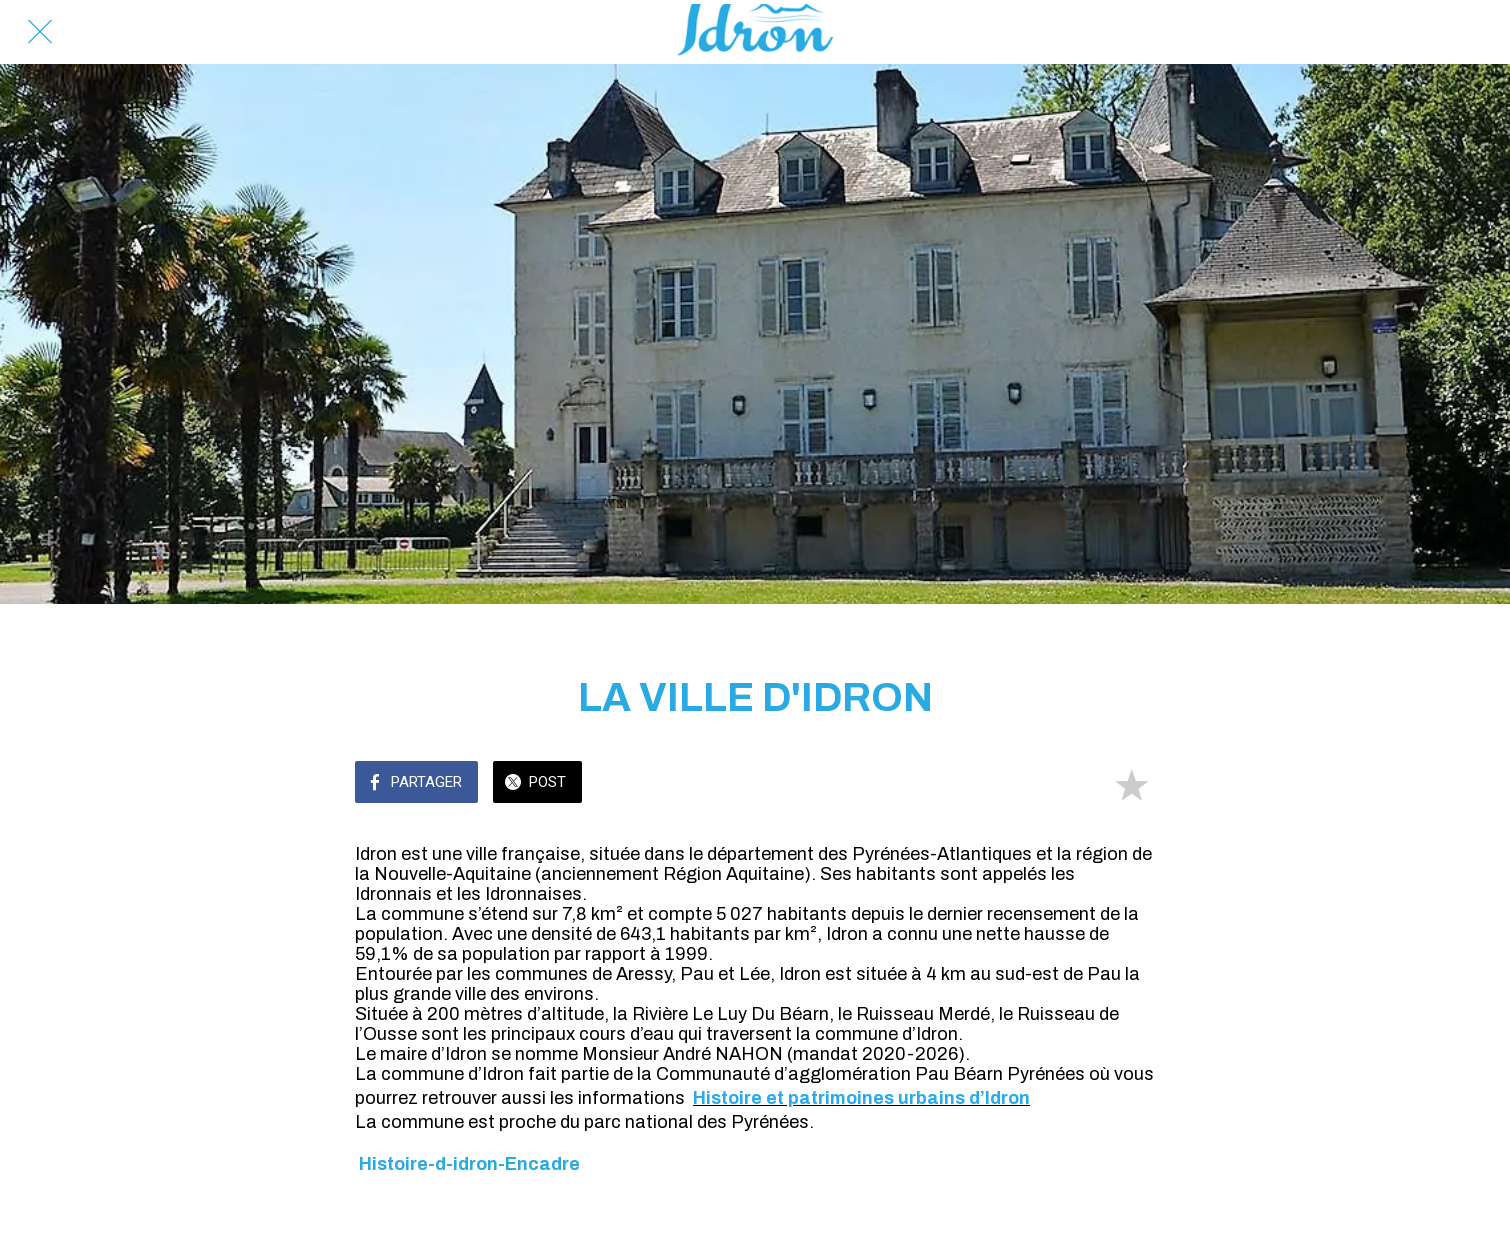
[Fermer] (40, 32)
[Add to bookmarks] (1131, 784)
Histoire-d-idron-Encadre (469, 1164)
